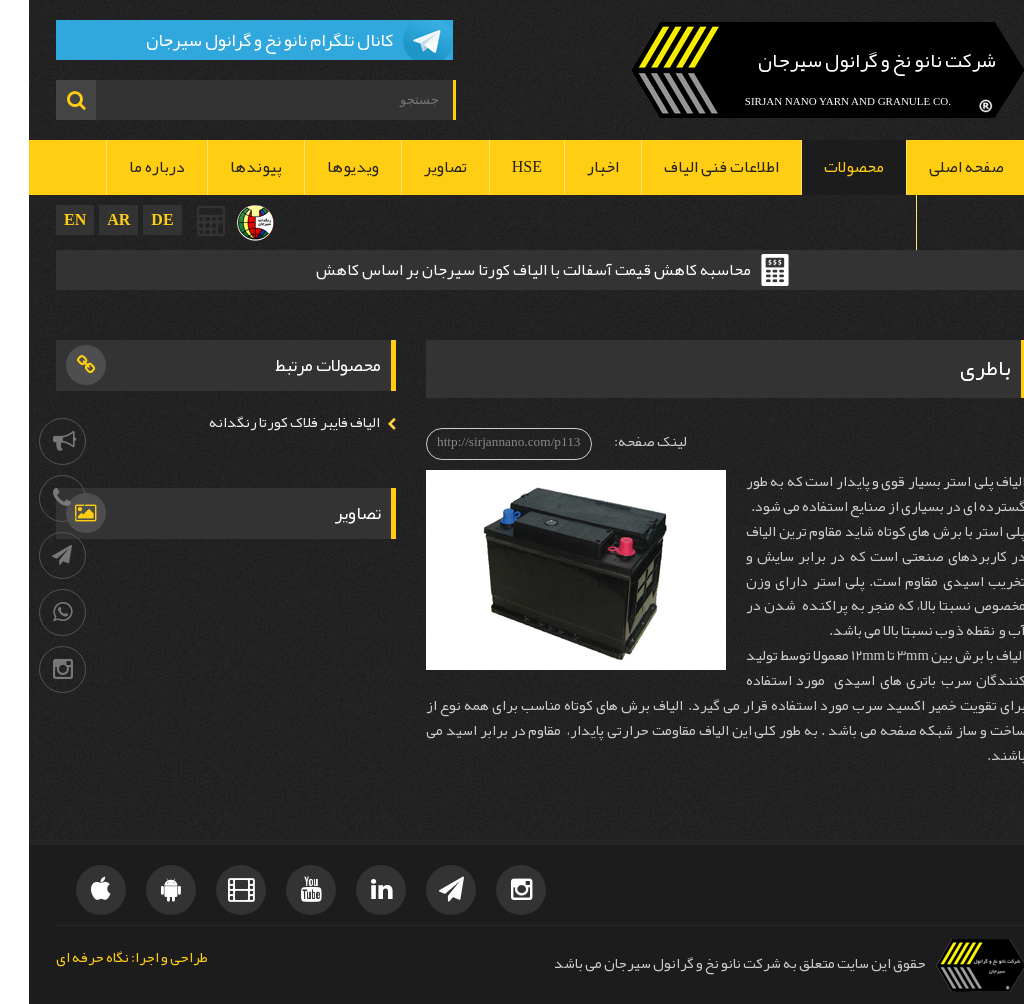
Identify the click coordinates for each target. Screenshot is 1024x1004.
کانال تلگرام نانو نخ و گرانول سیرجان (240, 40)
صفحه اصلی (937, 167)
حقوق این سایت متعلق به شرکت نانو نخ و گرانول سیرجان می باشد (711, 963)
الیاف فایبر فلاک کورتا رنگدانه (265, 422)
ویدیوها (324, 167)
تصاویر (416, 167)
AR (89, 219)
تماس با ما (942, 222)
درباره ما (128, 167)
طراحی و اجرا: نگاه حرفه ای (103, 958)
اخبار (574, 167)
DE (133, 219)
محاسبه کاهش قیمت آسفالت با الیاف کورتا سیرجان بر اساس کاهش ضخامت (504, 272)
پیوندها (227, 167)
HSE (498, 167)
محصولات (825, 167)
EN (46, 219)
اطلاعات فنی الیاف (692, 167)
